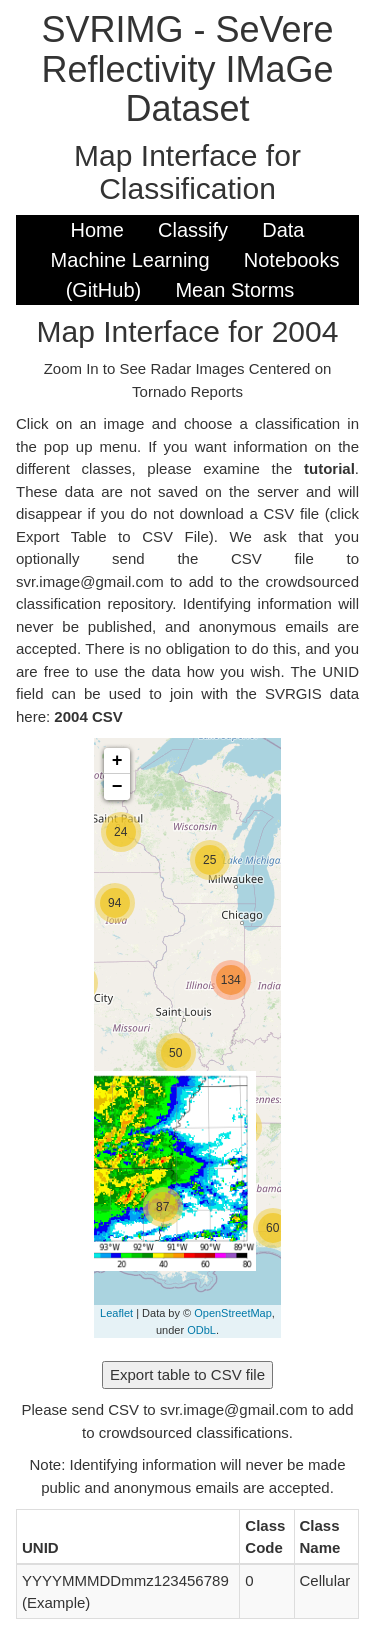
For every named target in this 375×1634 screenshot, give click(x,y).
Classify (193, 230)
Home (97, 230)
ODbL (201, 1330)
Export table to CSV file (187, 1374)
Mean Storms (234, 290)
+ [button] (117, 761)
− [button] (117, 787)
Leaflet (116, 1313)
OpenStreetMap (233, 1313)
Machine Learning (130, 260)
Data (283, 230)
